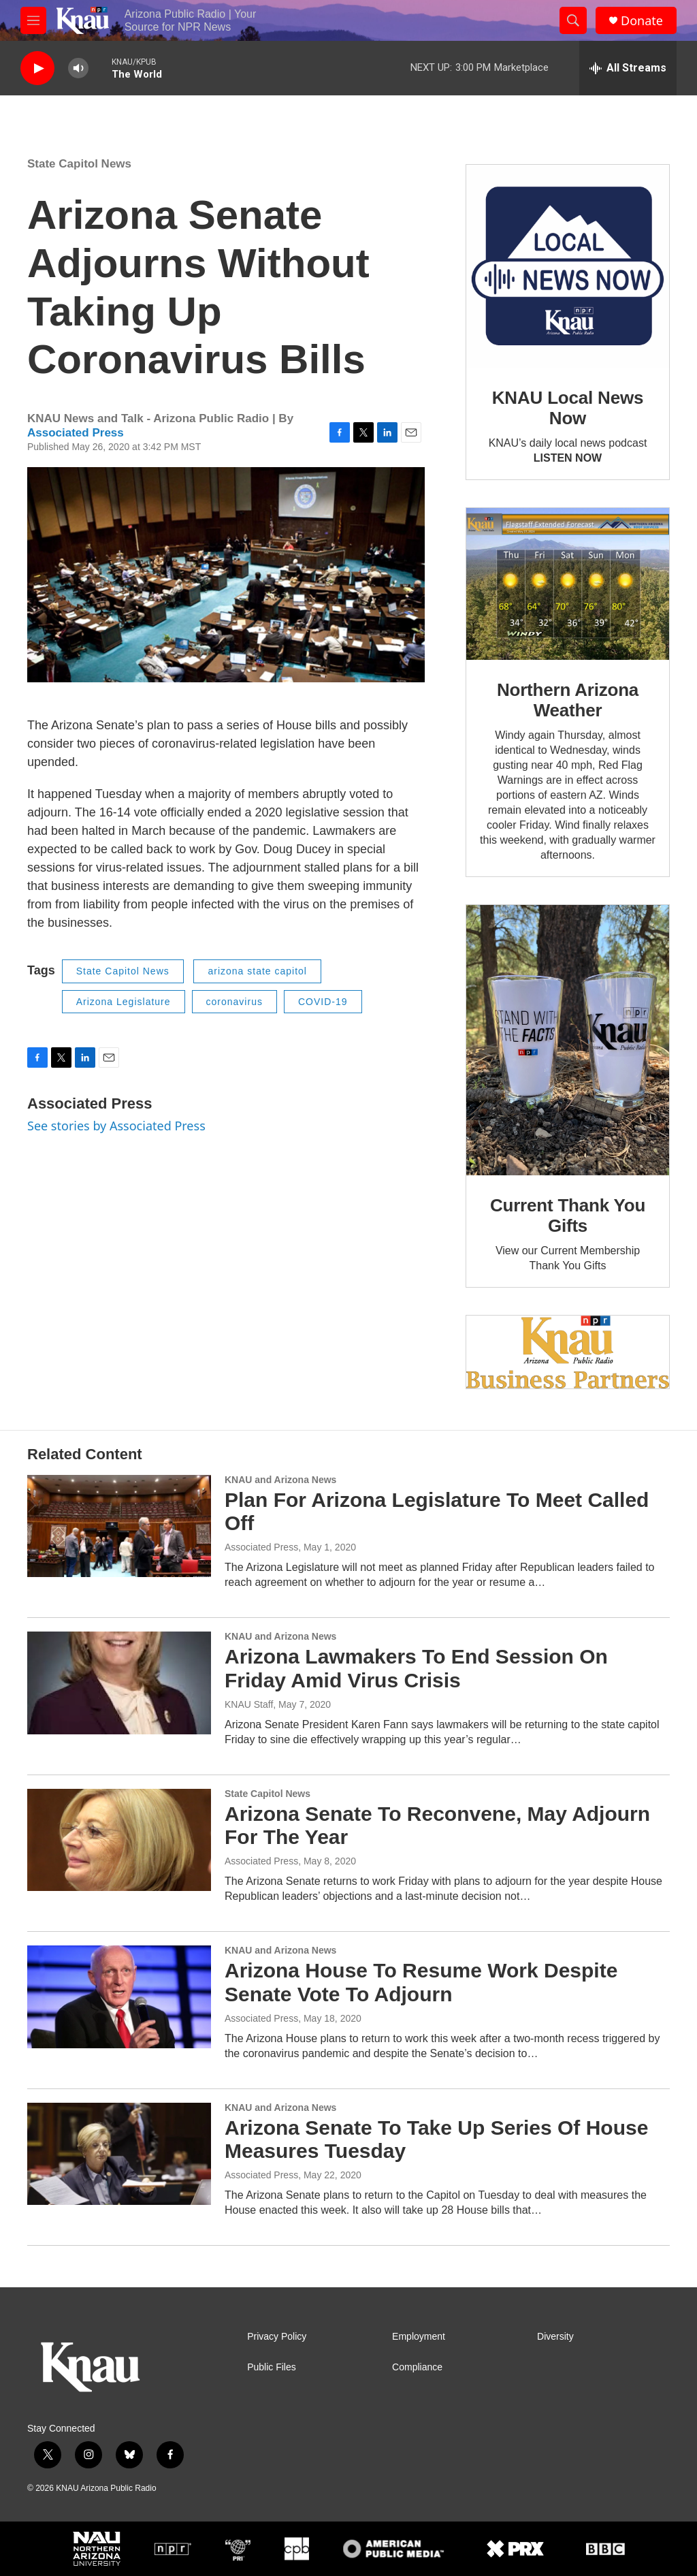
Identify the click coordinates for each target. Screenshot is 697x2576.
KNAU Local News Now (567, 407)
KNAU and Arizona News (280, 1479)
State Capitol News (79, 163)
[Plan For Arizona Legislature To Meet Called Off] (119, 1526)
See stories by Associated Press (116, 1125)
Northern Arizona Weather (567, 700)
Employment (418, 2337)
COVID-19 (323, 1001)
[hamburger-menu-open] (33, 20)
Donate (642, 21)
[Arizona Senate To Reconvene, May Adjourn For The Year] (119, 1840)
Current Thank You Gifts (567, 1215)
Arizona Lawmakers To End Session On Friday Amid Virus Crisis (416, 1668)
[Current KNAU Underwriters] (567, 1352)
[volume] (78, 68)
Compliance (417, 2367)
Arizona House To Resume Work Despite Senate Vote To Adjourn (421, 1982)
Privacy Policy (276, 2337)
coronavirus (234, 1001)
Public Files (271, 2367)
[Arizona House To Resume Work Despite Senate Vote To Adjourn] (119, 1996)
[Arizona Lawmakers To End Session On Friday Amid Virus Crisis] (119, 1683)
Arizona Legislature (123, 1001)
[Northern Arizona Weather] (567, 584)
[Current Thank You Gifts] (567, 1040)
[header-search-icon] (573, 20)
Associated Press (75, 432)
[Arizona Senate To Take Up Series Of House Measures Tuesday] (119, 2154)
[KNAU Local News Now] (567, 266)
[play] (37, 68)
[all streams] (628, 68)
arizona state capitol (257, 971)
